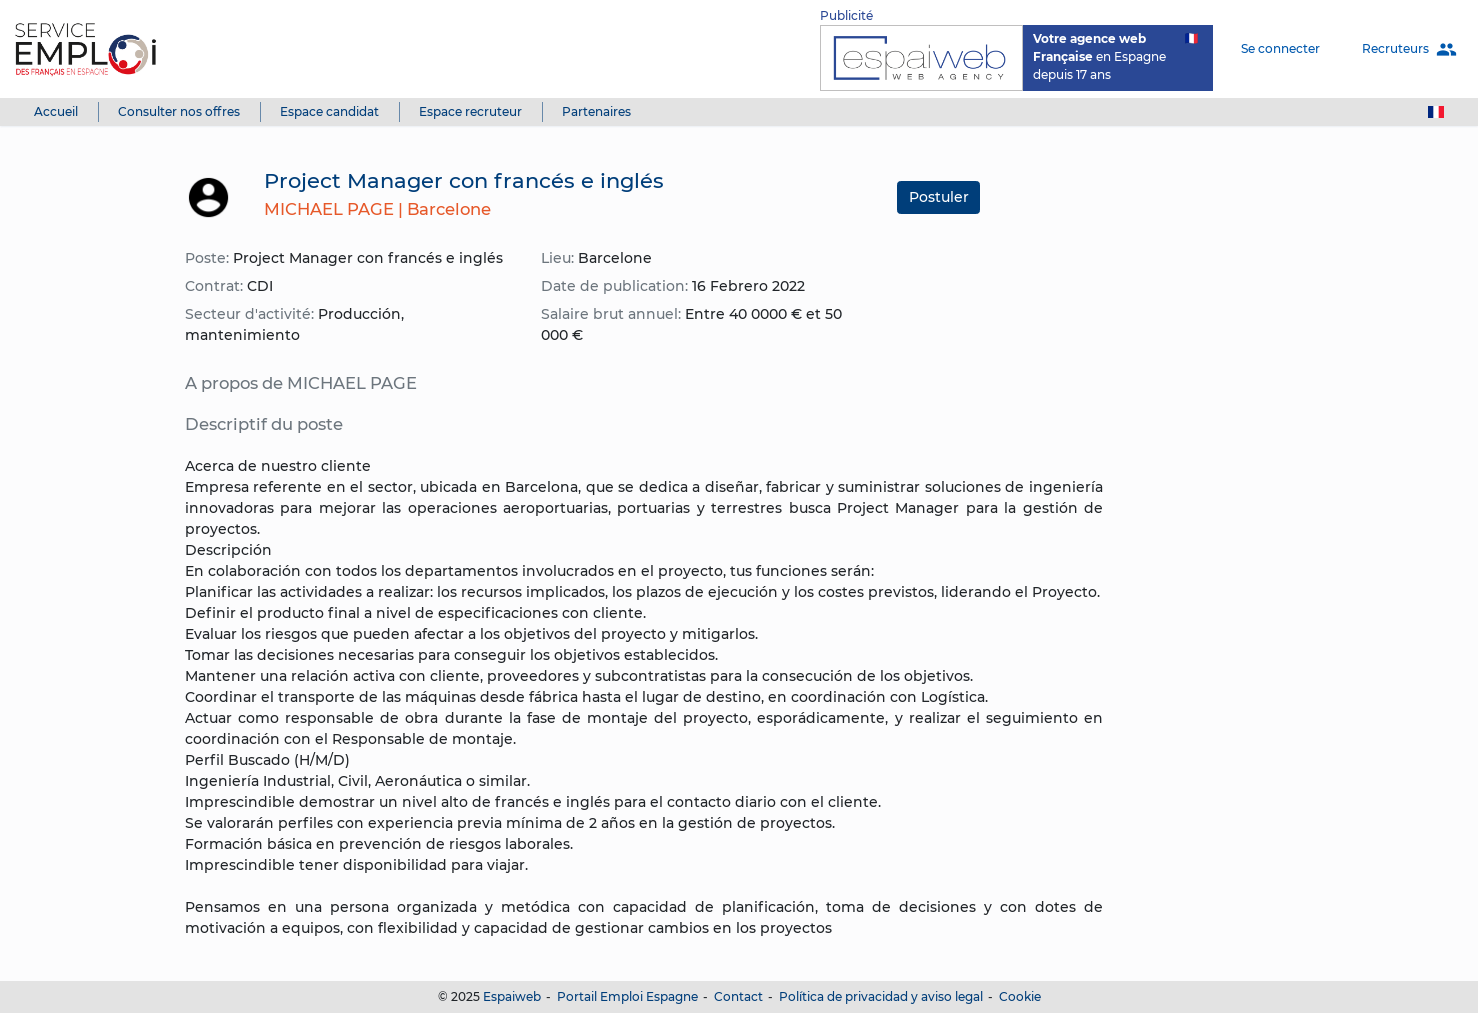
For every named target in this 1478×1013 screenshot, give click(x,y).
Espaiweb (512, 996)
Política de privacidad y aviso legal (881, 996)
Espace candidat (329, 111)
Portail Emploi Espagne (627, 996)
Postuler (939, 197)
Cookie (1020, 996)
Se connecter (1280, 48)
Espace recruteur (470, 111)
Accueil (56, 111)
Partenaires (596, 111)
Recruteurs (1409, 49)
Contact (738, 996)
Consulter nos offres (179, 111)
